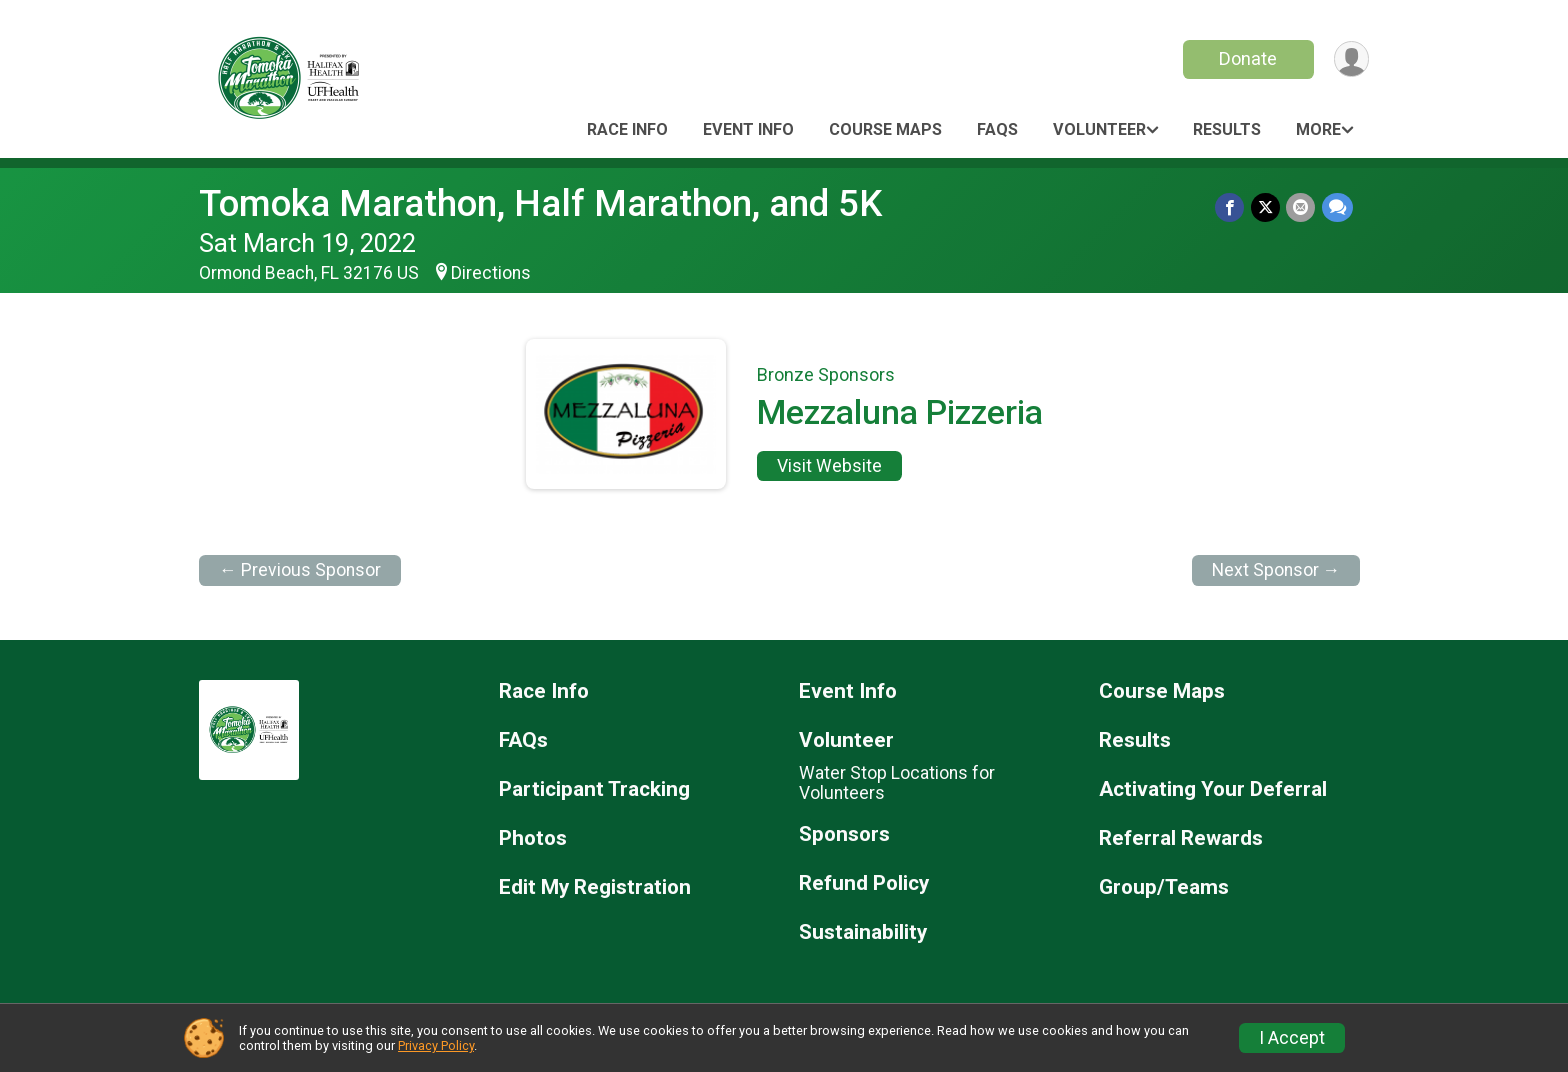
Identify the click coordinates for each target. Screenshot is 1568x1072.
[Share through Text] (1337, 207)
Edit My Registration (595, 887)
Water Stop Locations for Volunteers (897, 783)
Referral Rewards (1181, 838)
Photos (533, 838)
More (1318, 129)
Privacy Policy (436, 1045)
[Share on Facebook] (1231, 207)
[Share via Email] (1301, 207)
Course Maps (885, 129)
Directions (491, 273)
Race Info (627, 129)
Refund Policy (864, 883)
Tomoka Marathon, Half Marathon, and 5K (540, 203)
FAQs (997, 129)
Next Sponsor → (1276, 570)
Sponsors (844, 834)
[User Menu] (1350, 59)
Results (1227, 129)
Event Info (748, 129)
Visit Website (829, 466)
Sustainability (863, 932)
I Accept (1292, 1038)
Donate (1247, 58)
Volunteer (1099, 129)
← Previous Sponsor (300, 570)
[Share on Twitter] (1266, 207)
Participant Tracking (594, 789)
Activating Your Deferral (1213, 789)
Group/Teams (1164, 887)
